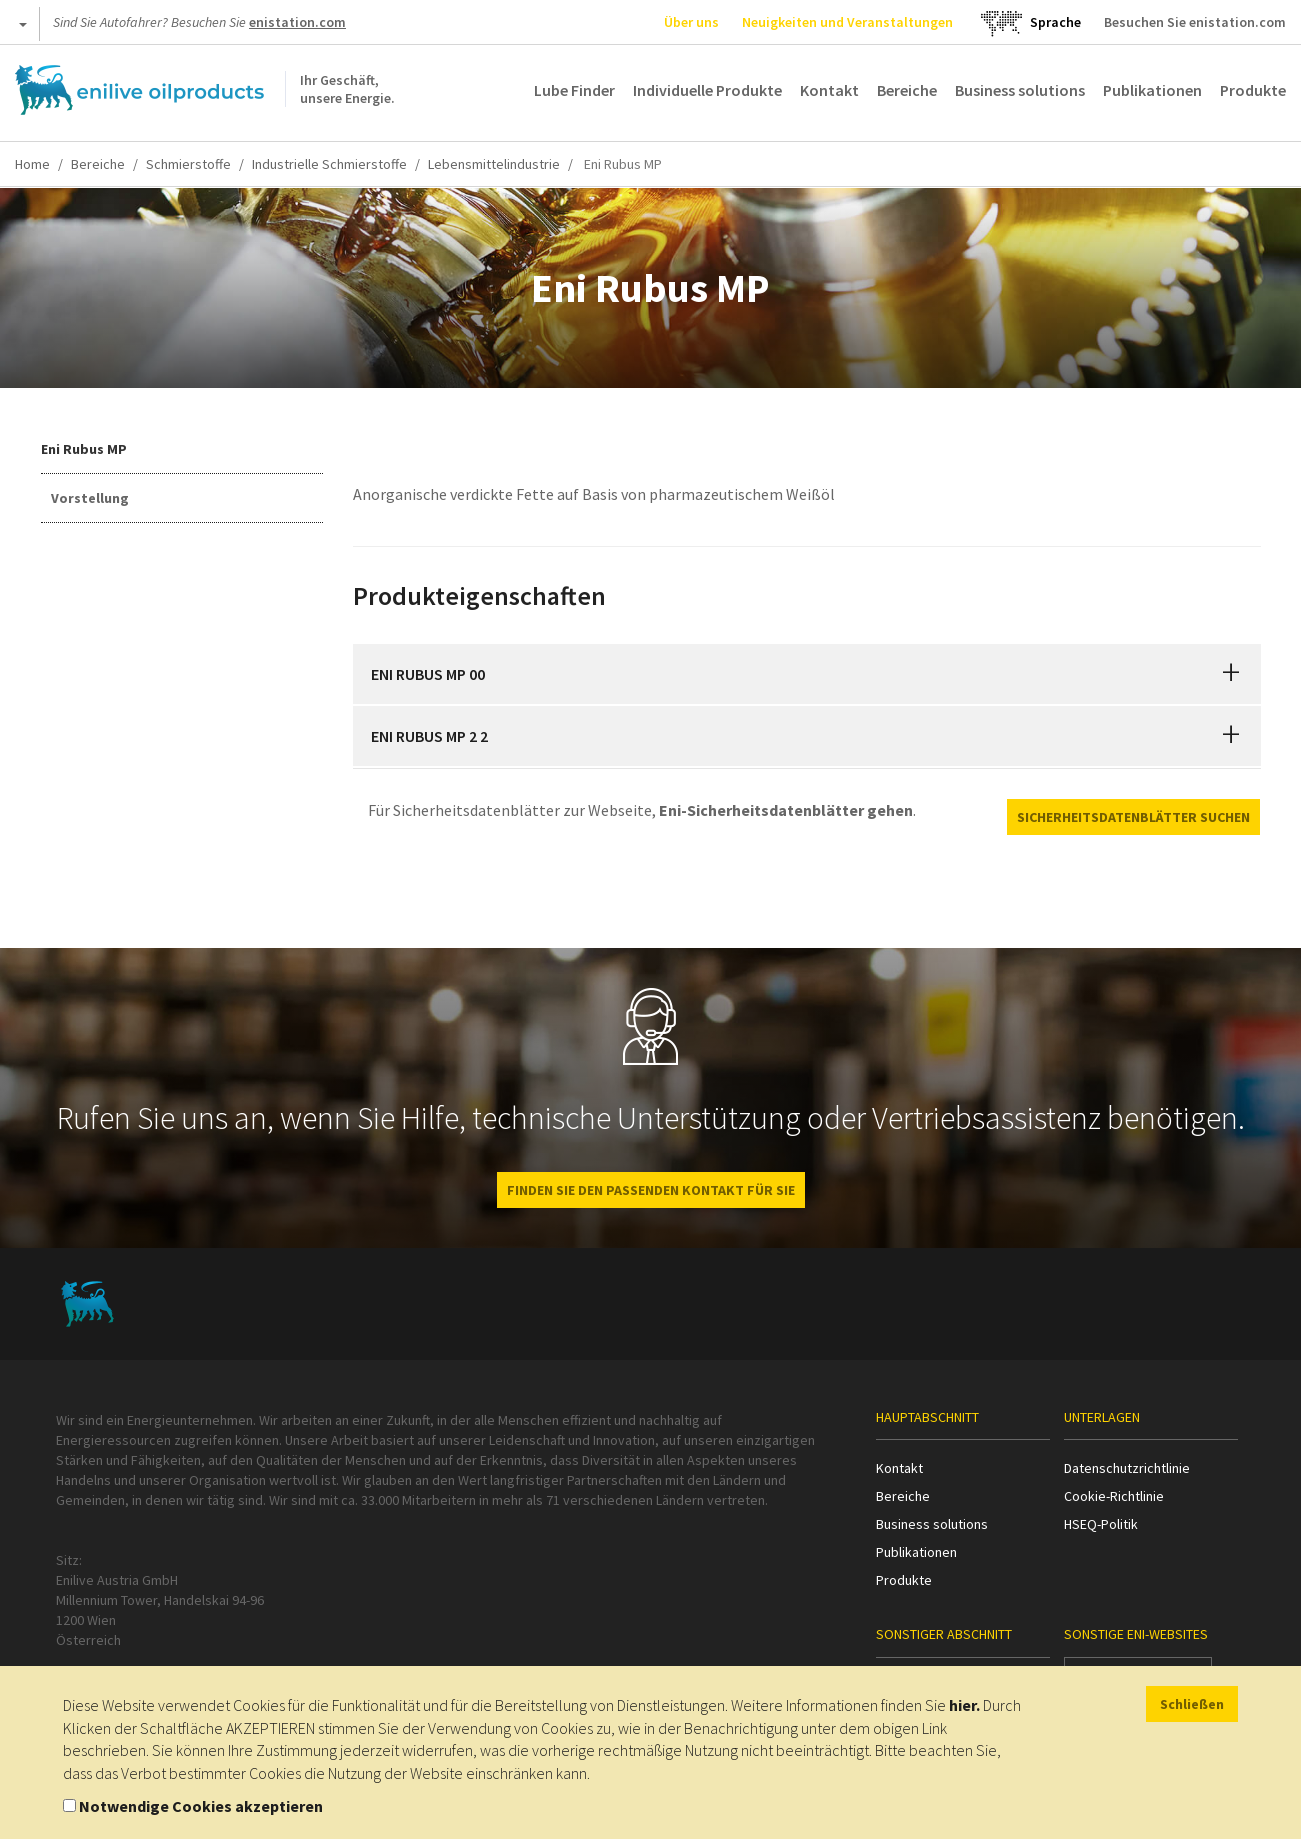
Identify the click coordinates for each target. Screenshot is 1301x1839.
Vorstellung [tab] (90, 498)
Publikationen (1152, 90)
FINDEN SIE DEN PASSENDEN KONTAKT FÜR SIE (651, 1190)
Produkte (1253, 90)
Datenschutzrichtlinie (1127, 1468)
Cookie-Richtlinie (1114, 1496)
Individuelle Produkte (707, 90)
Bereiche (907, 90)
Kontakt (829, 90)
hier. (964, 1705)
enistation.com (297, 22)
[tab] (807, 674)
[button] (1231, 674)
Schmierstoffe (188, 164)
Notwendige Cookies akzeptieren (201, 1806)
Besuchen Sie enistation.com (1195, 22)
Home (32, 164)
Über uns (691, 22)
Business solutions (1020, 90)
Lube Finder (574, 90)
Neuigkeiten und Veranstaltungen (847, 22)
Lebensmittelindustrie (494, 164)
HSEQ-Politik (1101, 1524)
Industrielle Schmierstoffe (329, 164)
